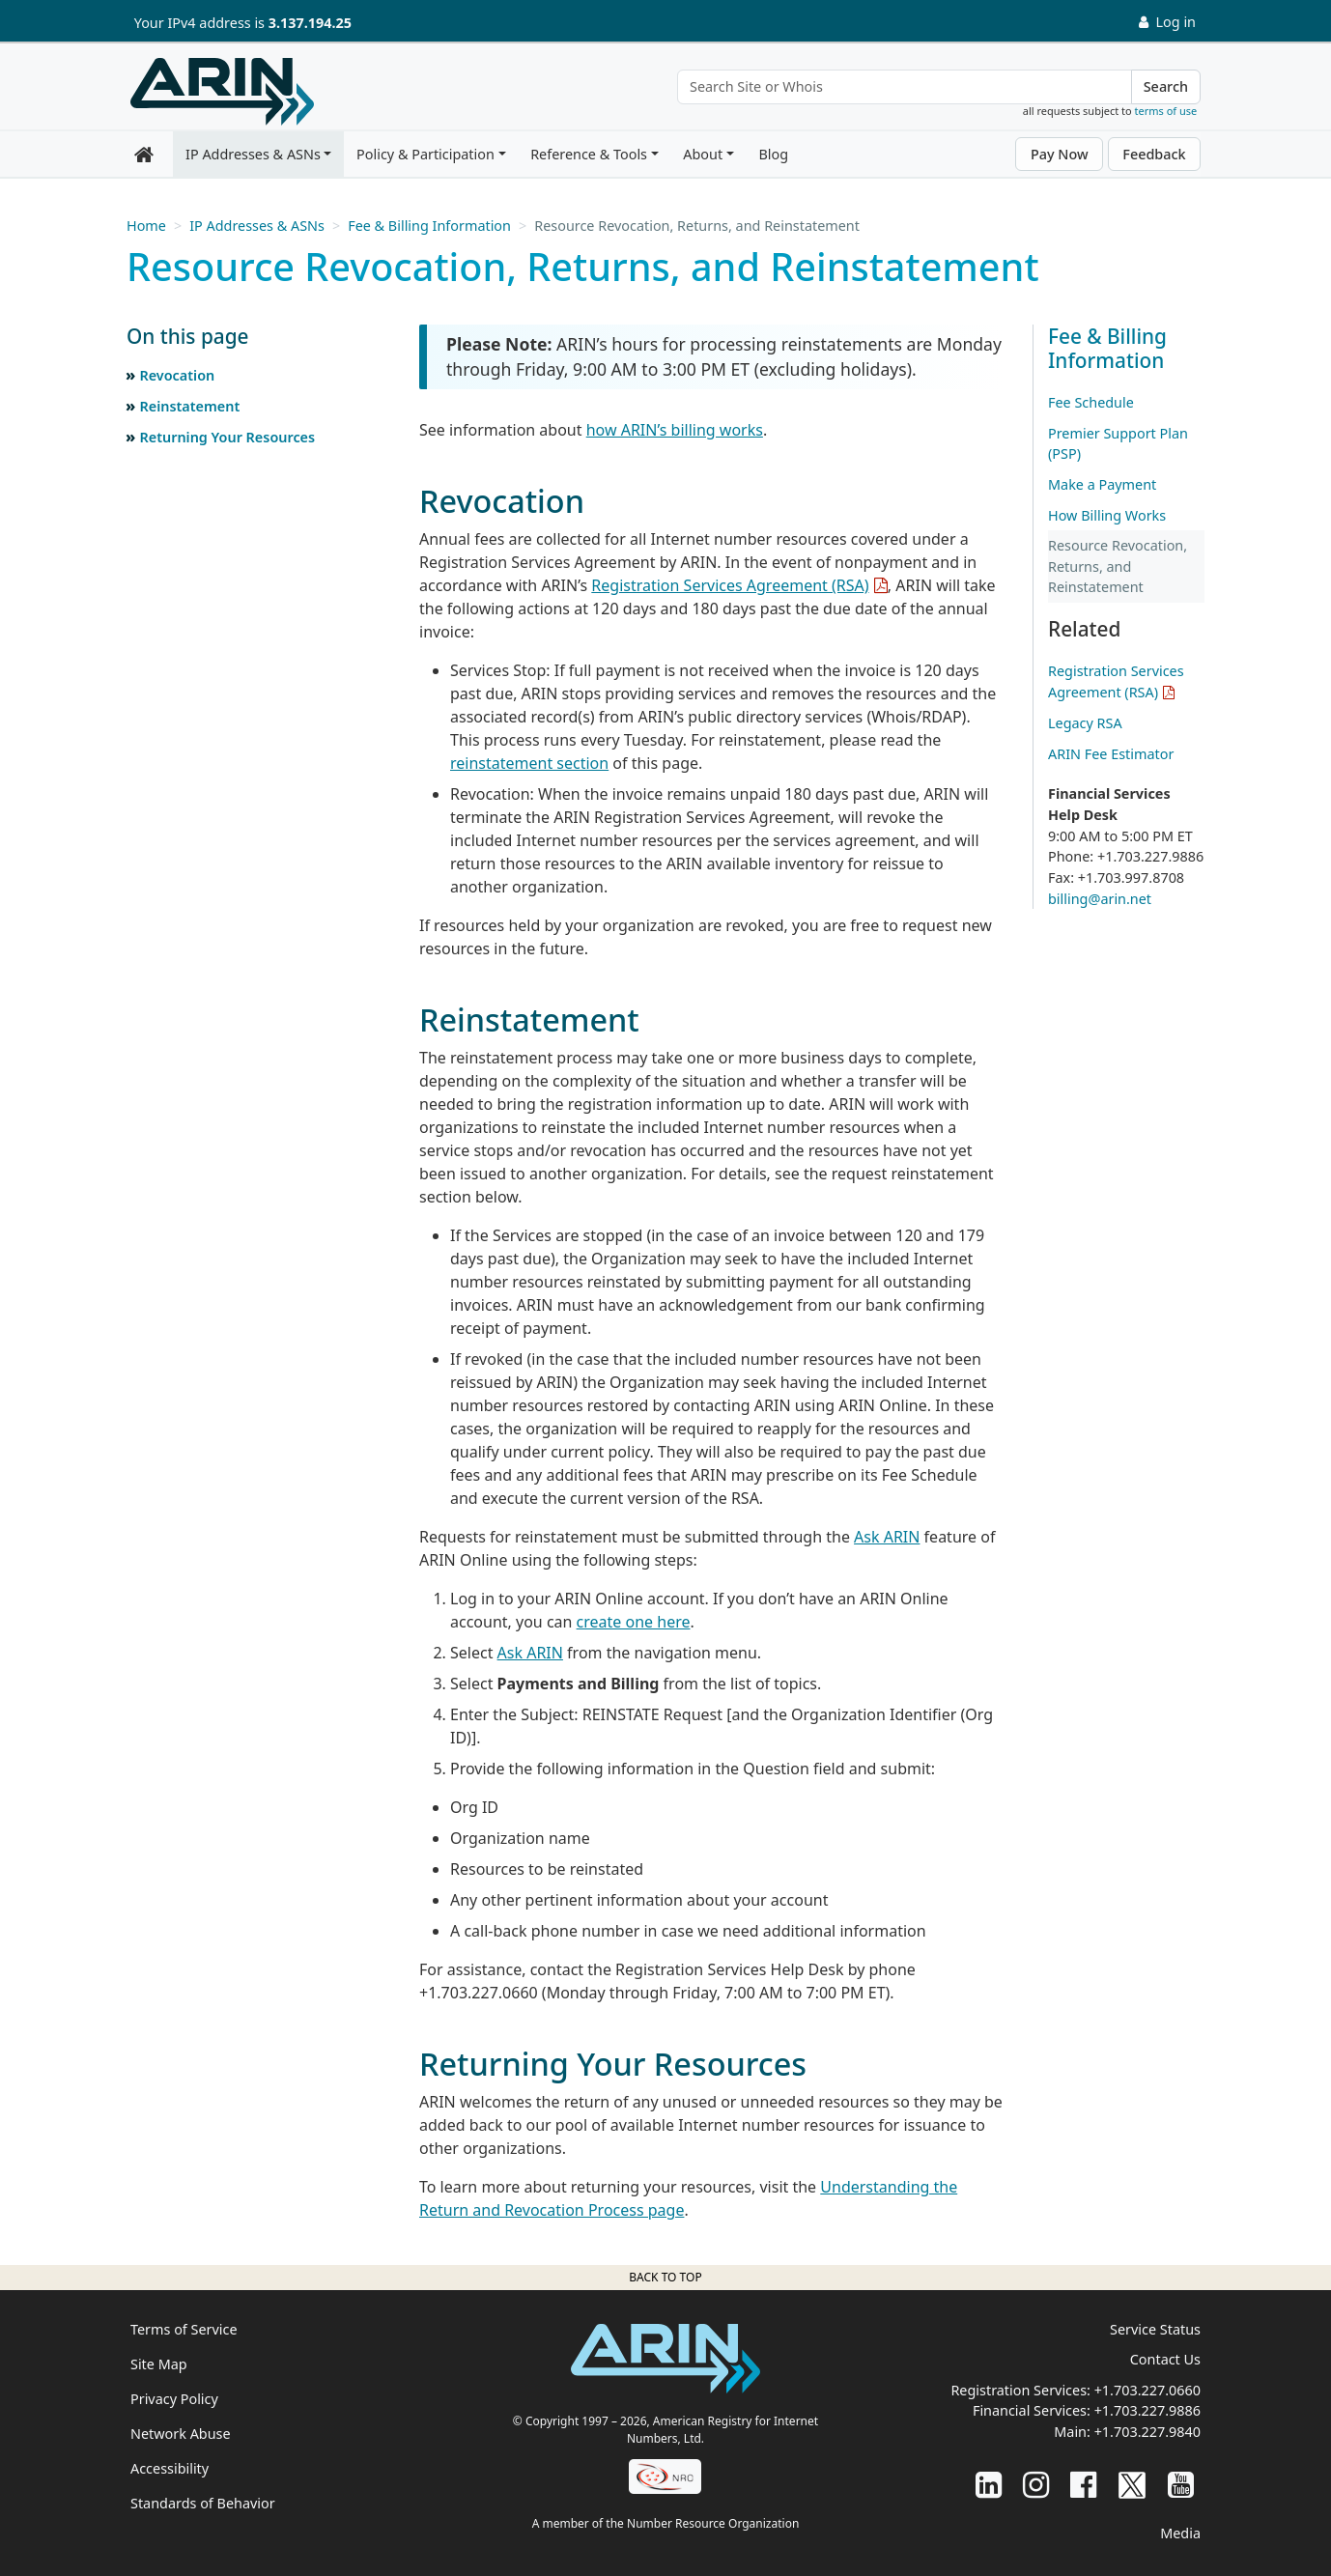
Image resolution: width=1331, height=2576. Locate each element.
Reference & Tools (588, 154)
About (702, 154)
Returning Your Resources (227, 437)
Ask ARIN (887, 1536)
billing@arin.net (1099, 899)
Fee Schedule (1091, 402)
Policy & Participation (425, 154)
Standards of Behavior (202, 2503)
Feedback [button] (1153, 154)
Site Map (158, 2364)
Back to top (665, 2277)
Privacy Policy (174, 2399)
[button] (253, 337)
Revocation (176, 375)
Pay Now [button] (1060, 154)
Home (146, 225)
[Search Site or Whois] (904, 87)
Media (1180, 2533)
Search (1166, 86)
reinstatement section (529, 763)
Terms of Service (184, 2329)
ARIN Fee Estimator (1111, 754)
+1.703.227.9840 (1147, 2431)
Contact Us (1165, 2359)
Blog (773, 154)
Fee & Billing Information (429, 225)
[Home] (222, 92)
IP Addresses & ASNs (253, 154)
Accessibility (169, 2468)
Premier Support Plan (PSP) (1118, 444)
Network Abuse (180, 2433)
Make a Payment (1102, 484)
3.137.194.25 (310, 23)
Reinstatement (189, 406)
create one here (634, 1621)
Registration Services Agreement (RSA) (729, 585)
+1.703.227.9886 (1147, 2410)
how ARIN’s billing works (674, 429)
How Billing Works (1107, 515)
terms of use (1166, 110)
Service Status (1155, 2329)
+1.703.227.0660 (1147, 2390)
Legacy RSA (1085, 723)
